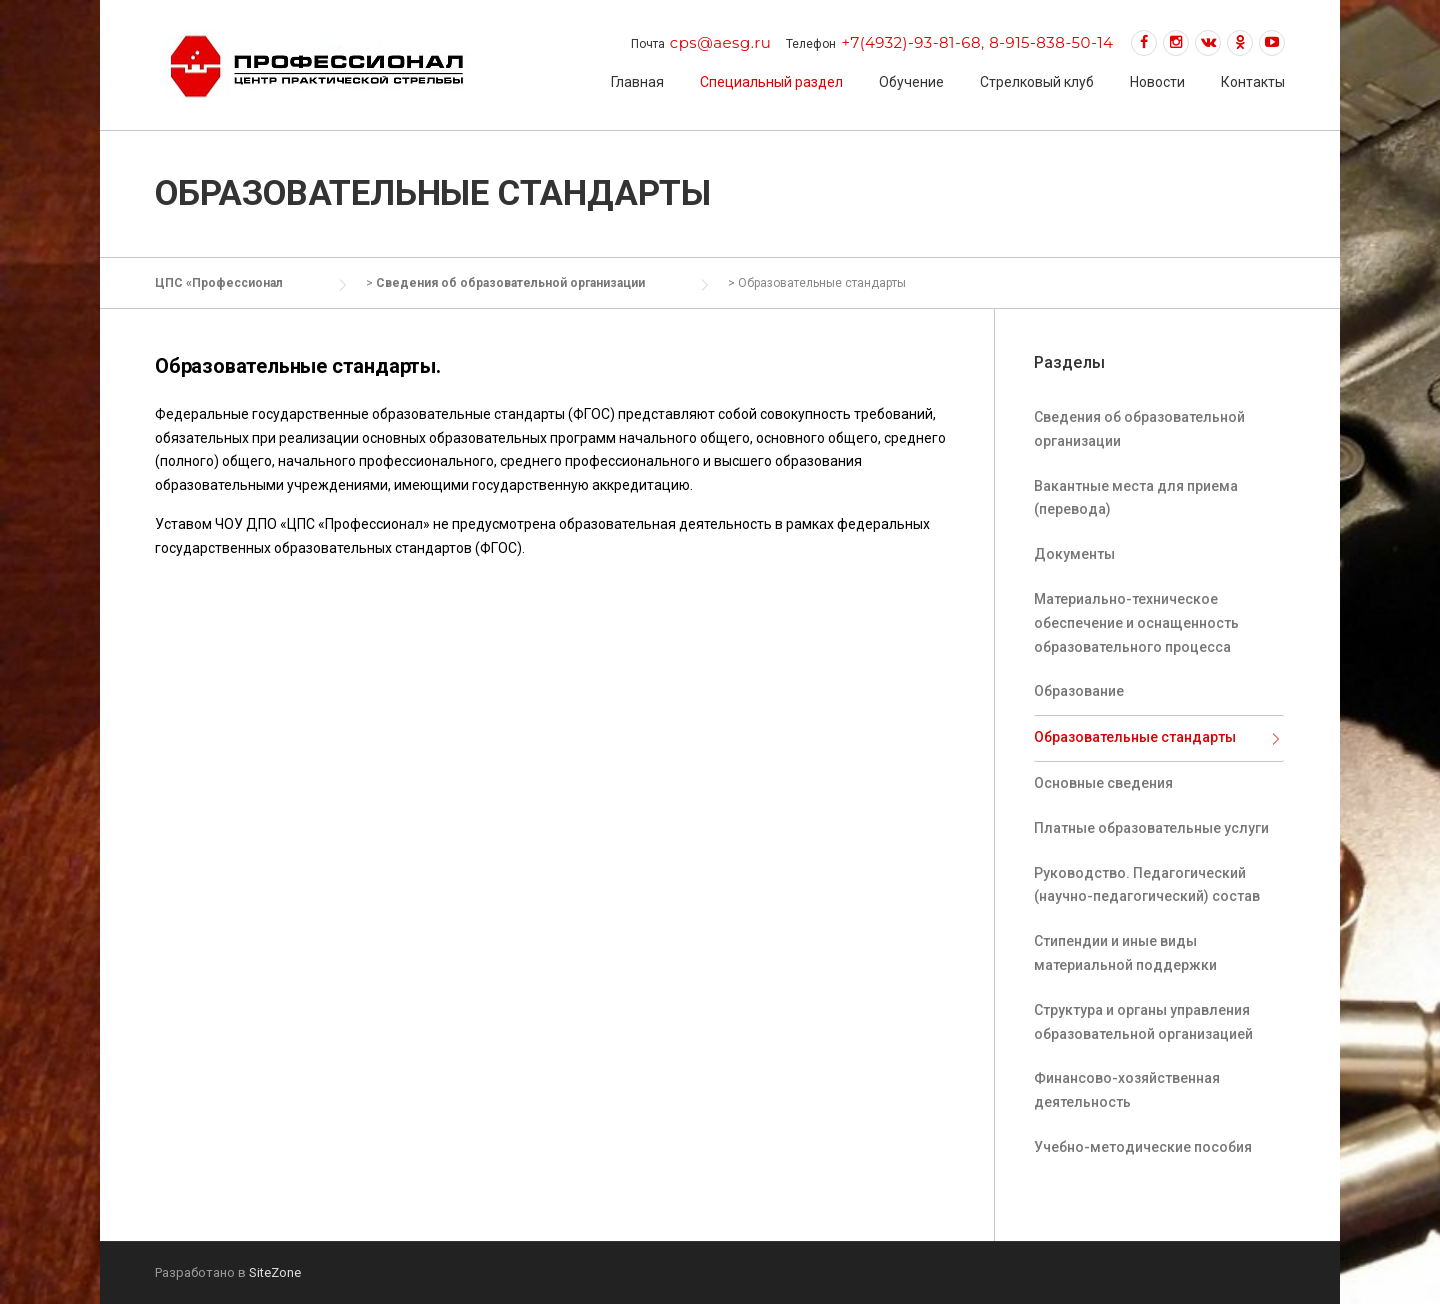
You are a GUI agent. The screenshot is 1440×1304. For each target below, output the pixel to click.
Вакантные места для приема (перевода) (1136, 498)
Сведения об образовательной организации (1139, 429)
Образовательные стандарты (1135, 737)
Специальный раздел (771, 82)
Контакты (1253, 82)
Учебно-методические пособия (1143, 1147)
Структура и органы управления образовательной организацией (1143, 1022)
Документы (1074, 554)
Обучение (911, 82)
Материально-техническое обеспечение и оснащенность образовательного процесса (1136, 623)
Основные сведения (1103, 783)
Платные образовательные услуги (1151, 828)
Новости (1157, 82)
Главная (637, 82)
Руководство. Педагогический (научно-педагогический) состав (1147, 885)
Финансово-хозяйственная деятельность (1127, 1090)
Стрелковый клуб (1037, 82)
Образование (1079, 691)
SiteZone (275, 1272)
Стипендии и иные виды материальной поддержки (1125, 953)
